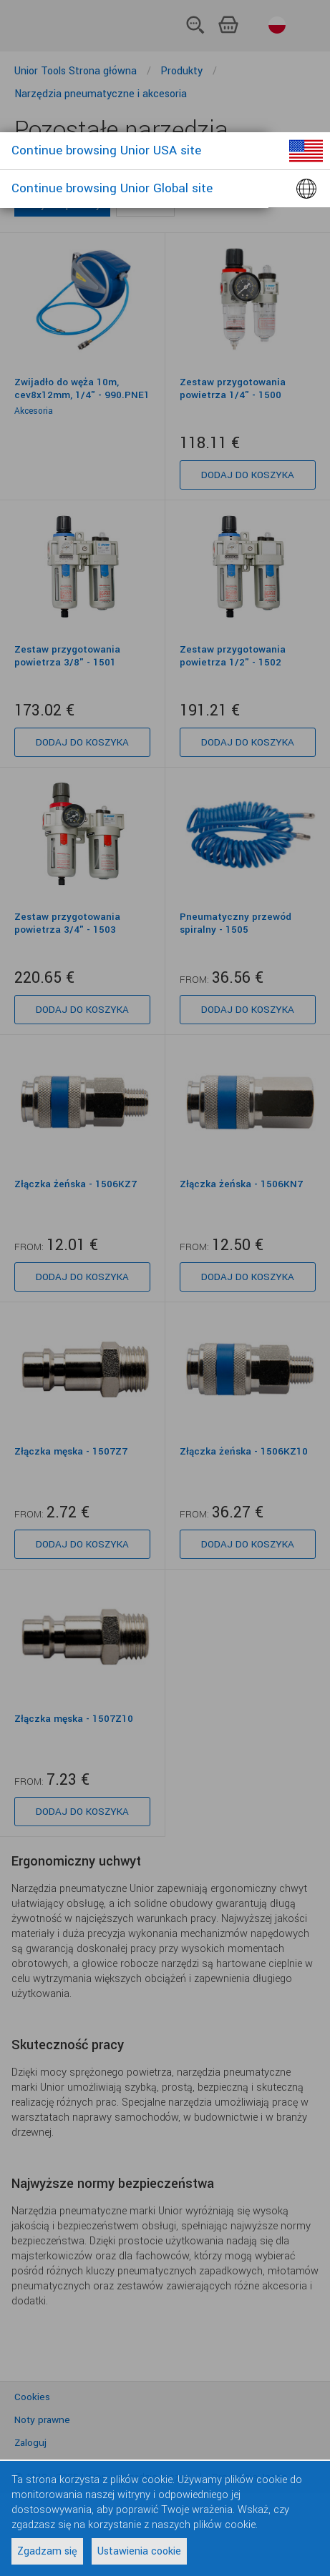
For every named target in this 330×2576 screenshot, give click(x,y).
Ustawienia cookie (139, 2551)
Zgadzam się (47, 2551)
